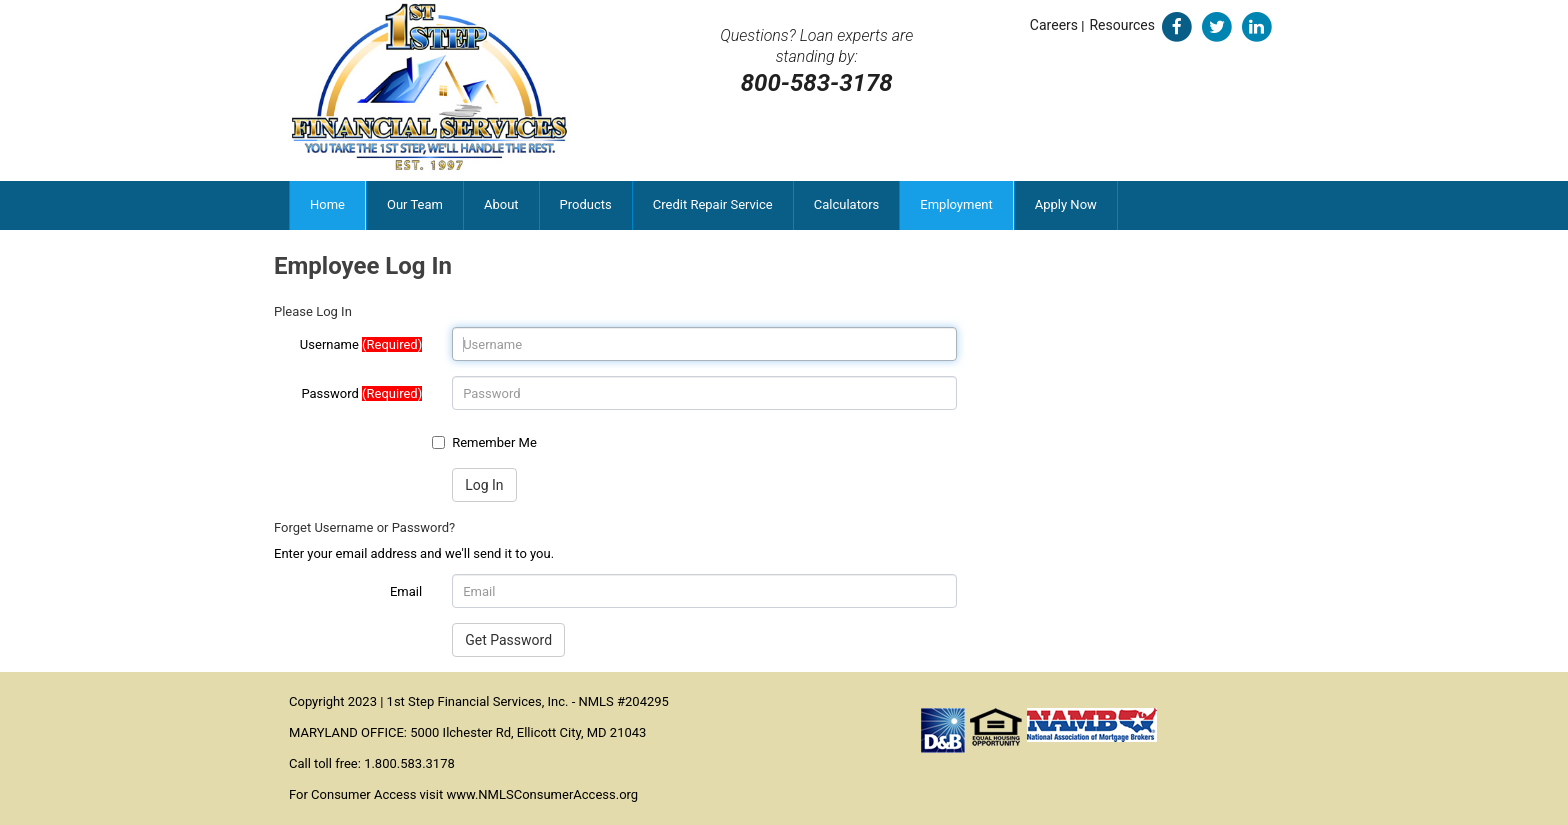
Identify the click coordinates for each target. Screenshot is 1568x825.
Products (586, 204)
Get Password (508, 640)
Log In (484, 485)
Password (361, 393)
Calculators (847, 204)
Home (327, 204)
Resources (1122, 25)
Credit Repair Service (713, 204)
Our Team (415, 204)
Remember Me (494, 442)
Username (361, 344)
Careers (1054, 25)
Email (406, 591)
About (501, 204)
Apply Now (1066, 204)
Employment (956, 204)
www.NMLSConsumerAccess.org (542, 794)
